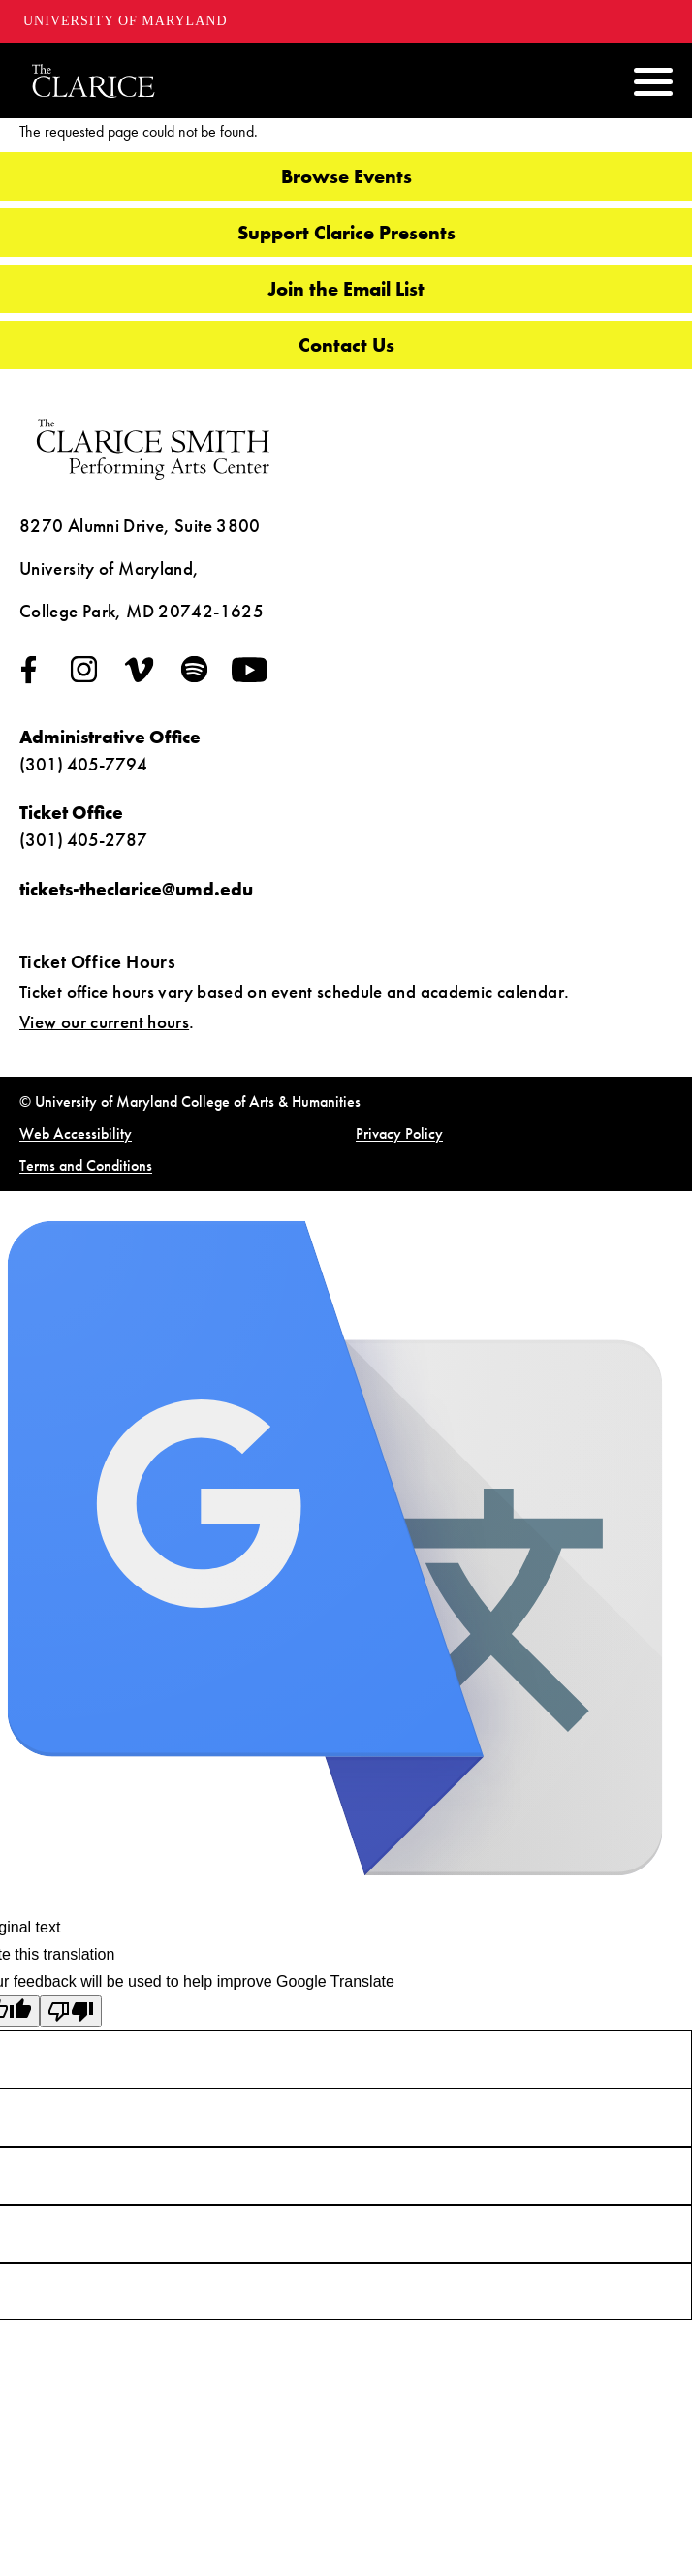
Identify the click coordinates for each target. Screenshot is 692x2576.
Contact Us (346, 345)
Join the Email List (346, 288)
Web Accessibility (75, 1133)
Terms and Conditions (85, 1165)
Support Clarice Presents (346, 232)
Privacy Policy (399, 1133)
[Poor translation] (71, 2011)
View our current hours (104, 1022)
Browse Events (346, 176)
